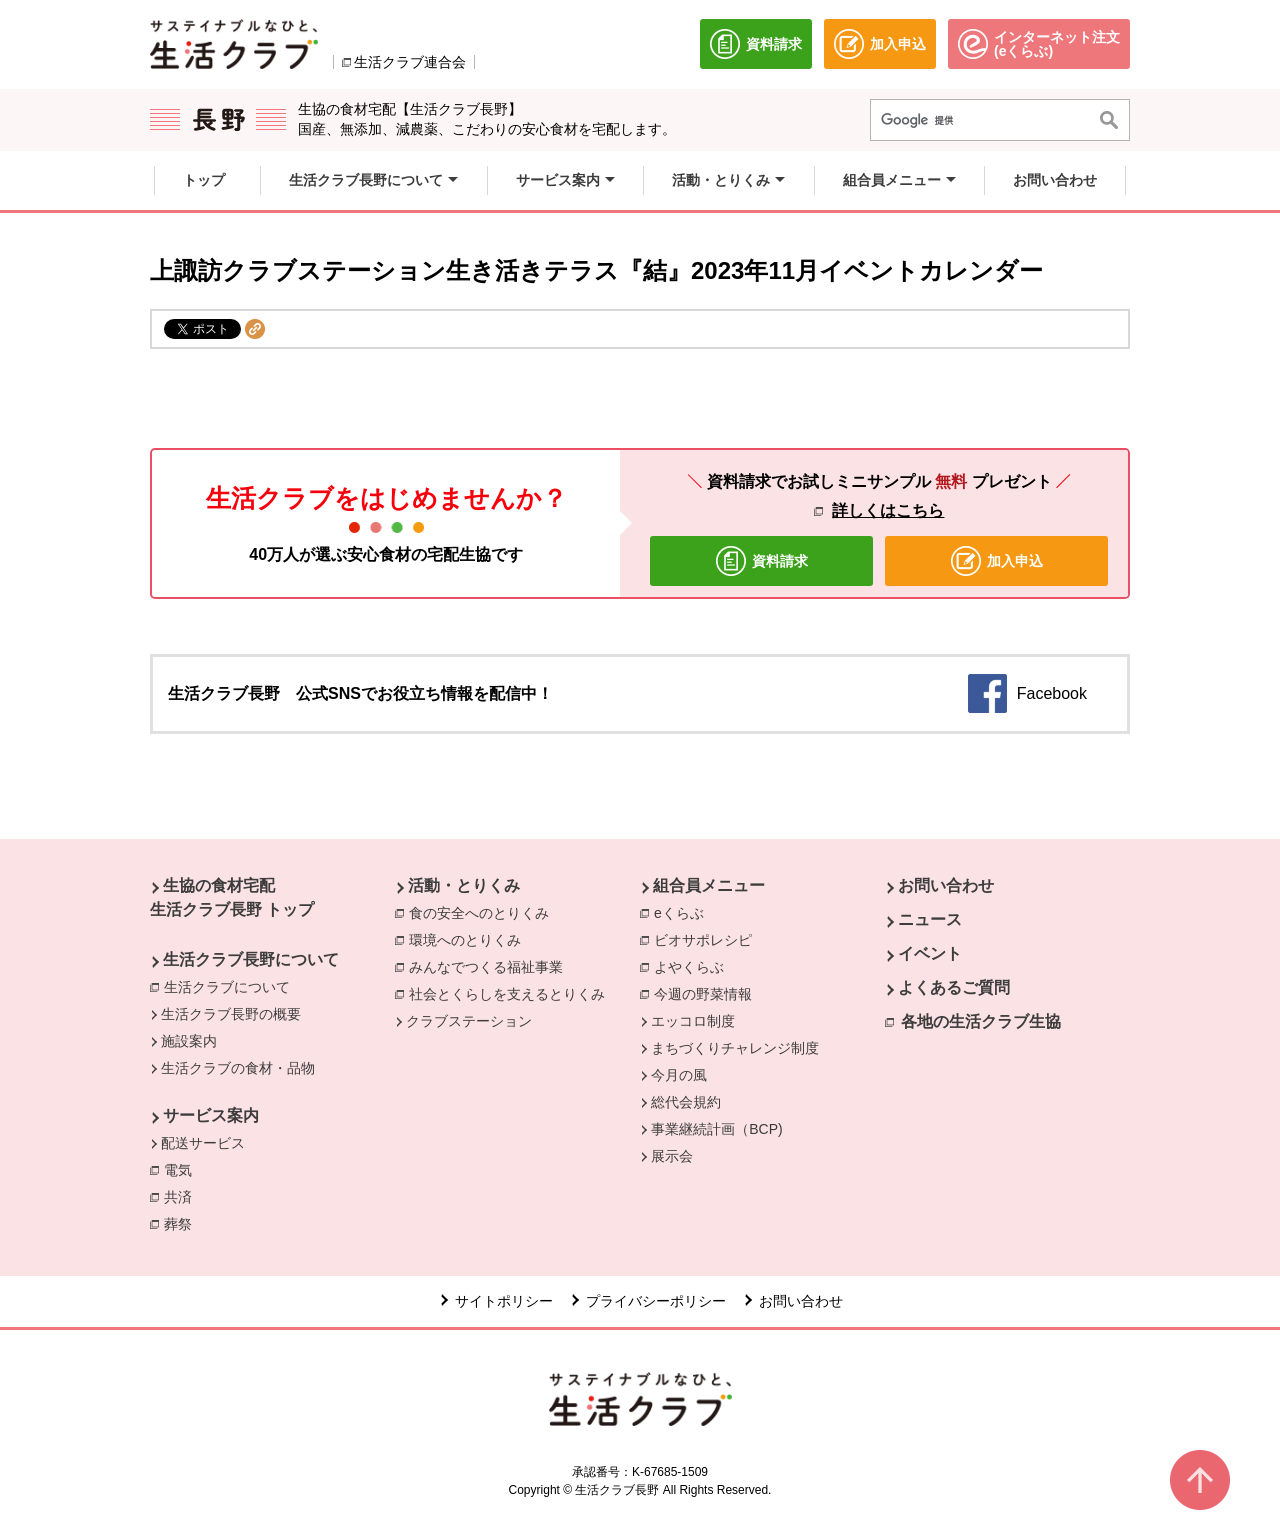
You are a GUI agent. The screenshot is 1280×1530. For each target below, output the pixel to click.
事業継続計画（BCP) (716, 1129)
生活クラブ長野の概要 (231, 1014)
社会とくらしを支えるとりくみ (512, 993)
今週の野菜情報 (708, 993)
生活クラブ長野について (251, 959)
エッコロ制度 (693, 1021)
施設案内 (189, 1041)
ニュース (930, 919)
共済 (183, 1196)
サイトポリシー (504, 1301)
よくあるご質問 (954, 987)
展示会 (672, 1156)
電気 (183, 1169)
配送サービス (203, 1143)
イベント (930, 953)
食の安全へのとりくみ (484, 912)
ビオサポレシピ (708, 939)
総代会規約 (686, 1102)
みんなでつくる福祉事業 (491, 966)
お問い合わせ (946, 885)
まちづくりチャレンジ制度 (735, 1048)
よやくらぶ (694, 966)
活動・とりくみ (464, 885)
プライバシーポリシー (656, 1301)
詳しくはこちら (888, 510)
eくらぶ (684, 912)
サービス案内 (211, 1115)
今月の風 (679, 1075)
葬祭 (183, 1223)
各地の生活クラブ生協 (981, 1021)
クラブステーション (469, 1021)
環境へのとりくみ (470, 939)
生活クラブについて (232, 986)
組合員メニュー (709, 885)
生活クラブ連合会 (410, 62)
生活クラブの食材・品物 (238, 1068)
